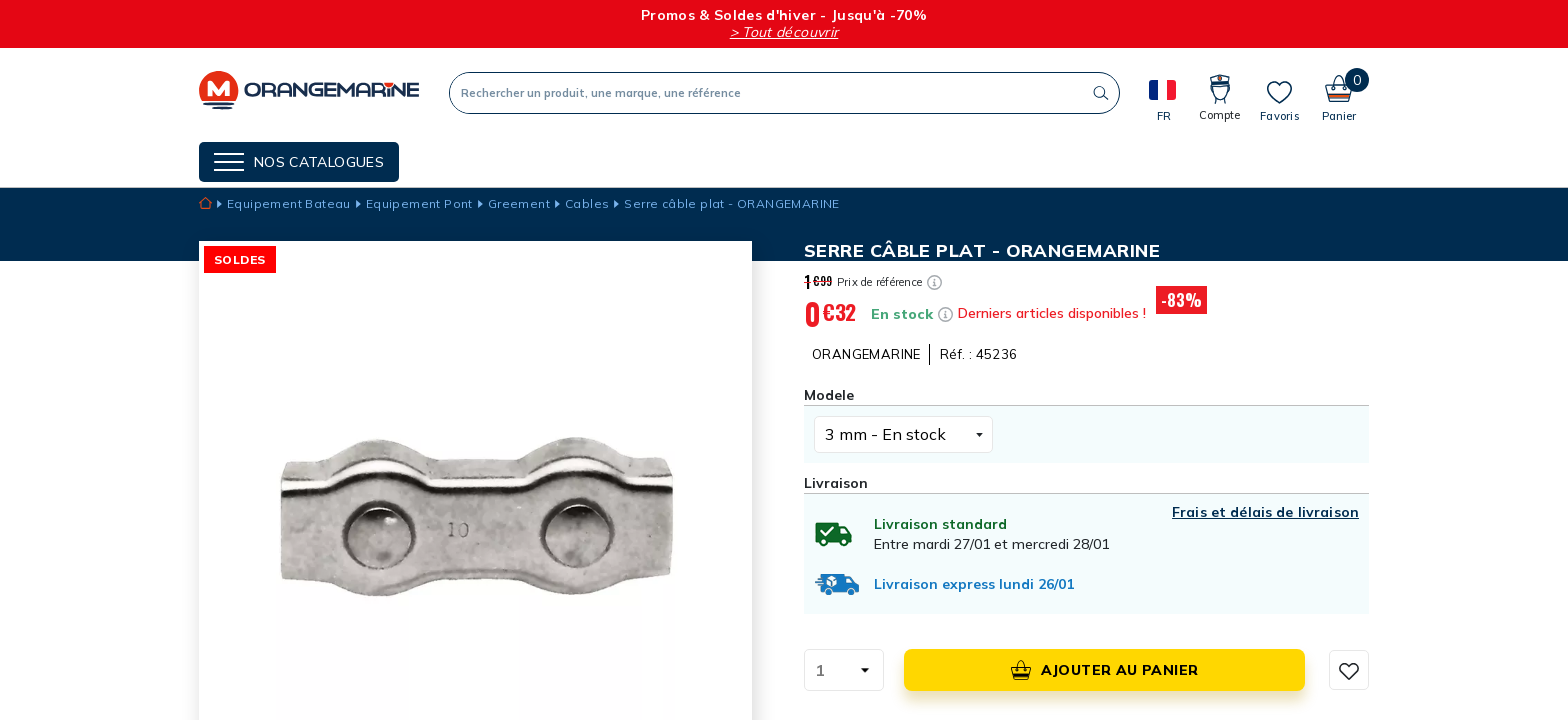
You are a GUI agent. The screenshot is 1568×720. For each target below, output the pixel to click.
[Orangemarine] (309, 92)
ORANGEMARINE (866, 354)
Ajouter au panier (1105, 670)
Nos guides (593, 160)
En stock (902, 314)
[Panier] (1339, 92)
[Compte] (1219, 92)
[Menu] (299, 162)
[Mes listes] (1279, 101)
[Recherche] (766, 93)
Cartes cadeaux (717, 160)
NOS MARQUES (480, 160)
